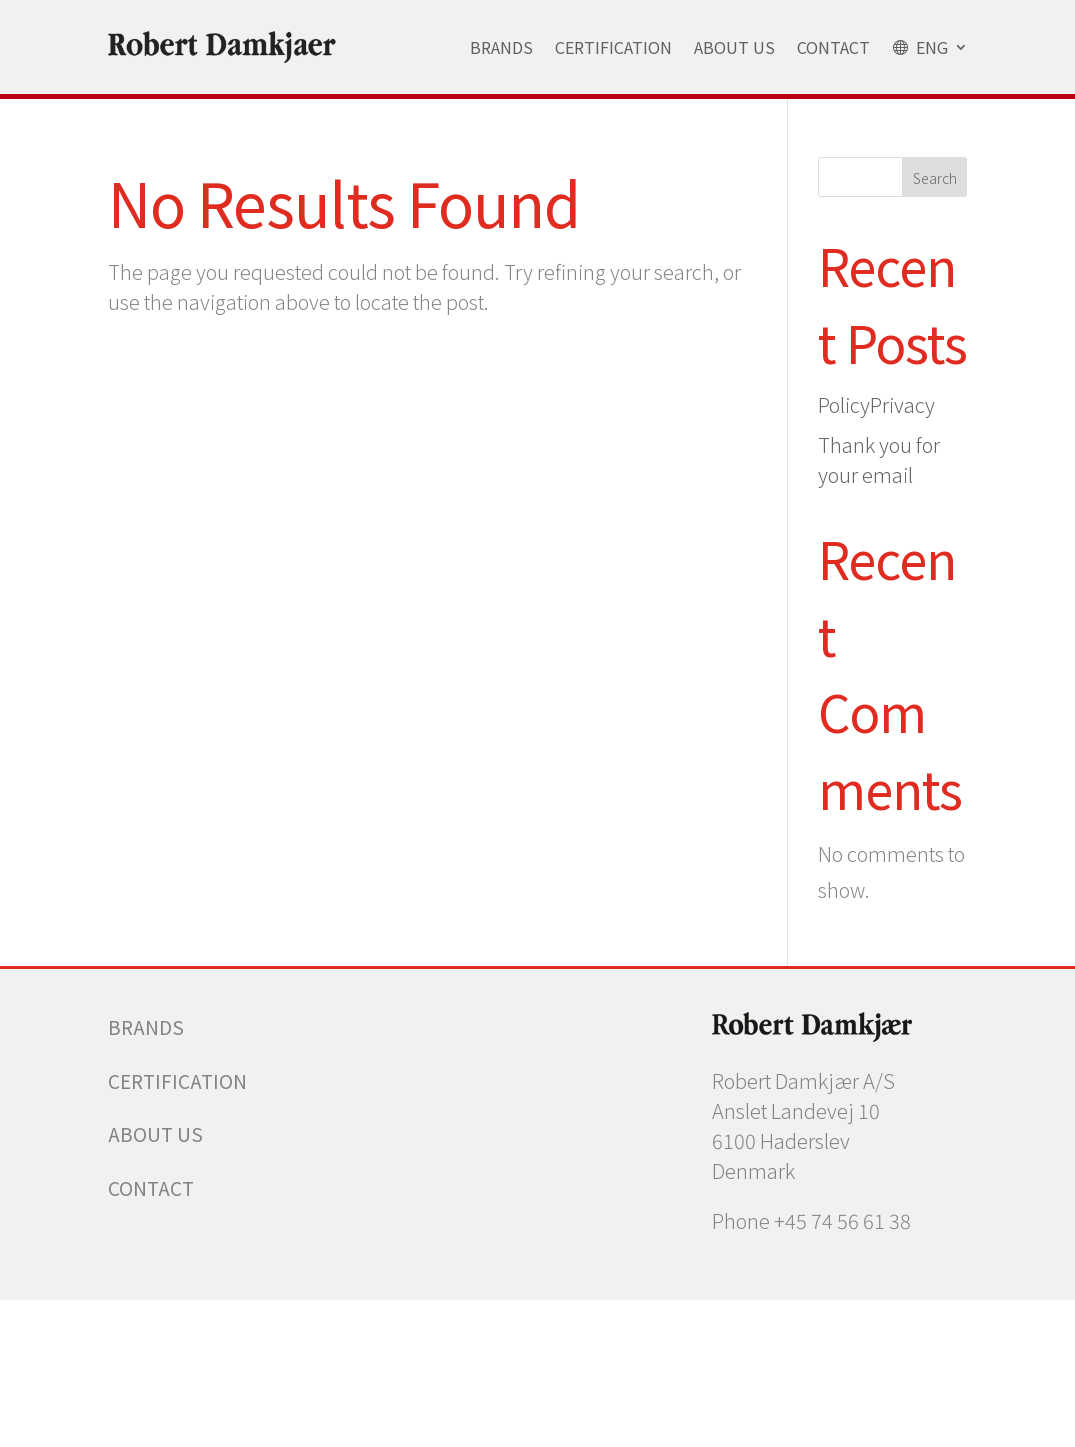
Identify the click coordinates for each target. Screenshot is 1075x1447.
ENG (920, 47)
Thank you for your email (879, 459)
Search (935, 178)
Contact (833, 47)
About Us (734, 47)
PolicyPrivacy (876, 404)
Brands (501, 47)
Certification (613, 47)
